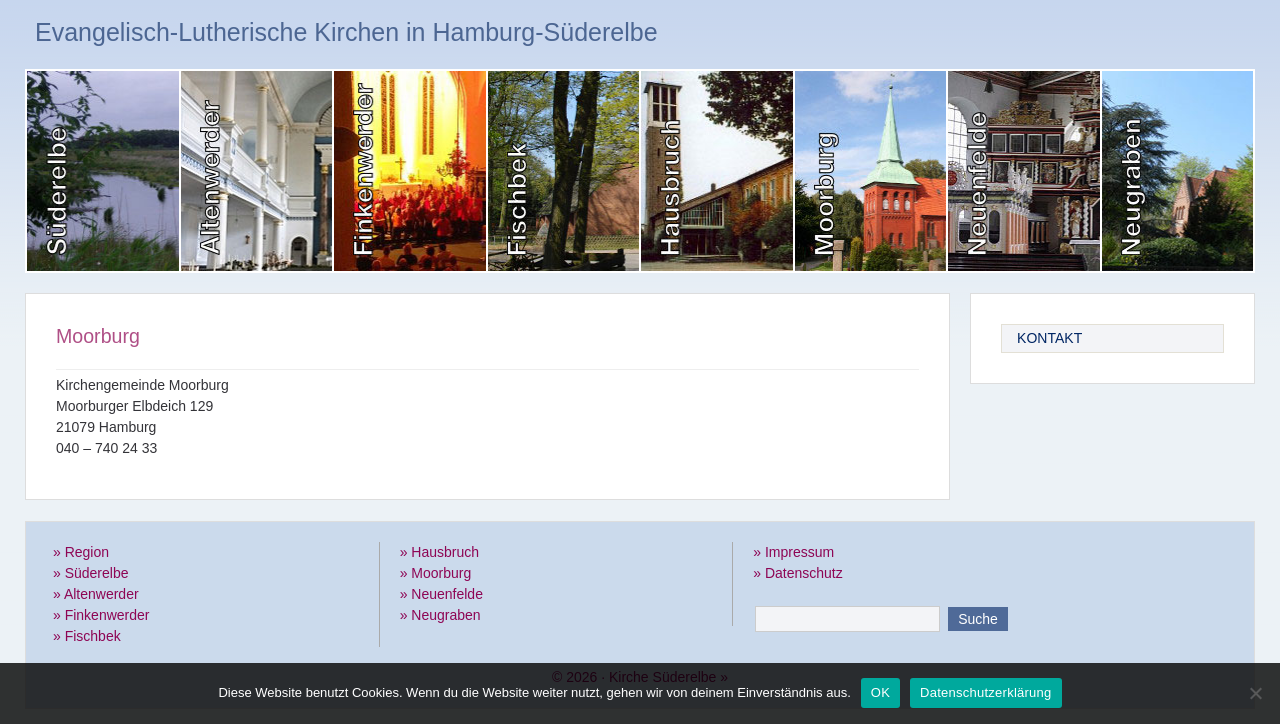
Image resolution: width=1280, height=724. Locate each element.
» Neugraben (440, 615)
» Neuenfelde (441, 594)
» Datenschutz (798, 573)
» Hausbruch (439, 552)
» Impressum (793, 552)
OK (880, 692)
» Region (81, 552)
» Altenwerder (96, 594)
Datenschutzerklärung (985, 692)
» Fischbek (87, 636)
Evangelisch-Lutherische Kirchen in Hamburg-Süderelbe (346, 32)
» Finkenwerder (101, 615)
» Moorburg (436, 573)
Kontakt (1049, 338)
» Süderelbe (91, 573)
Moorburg (98, 336)
